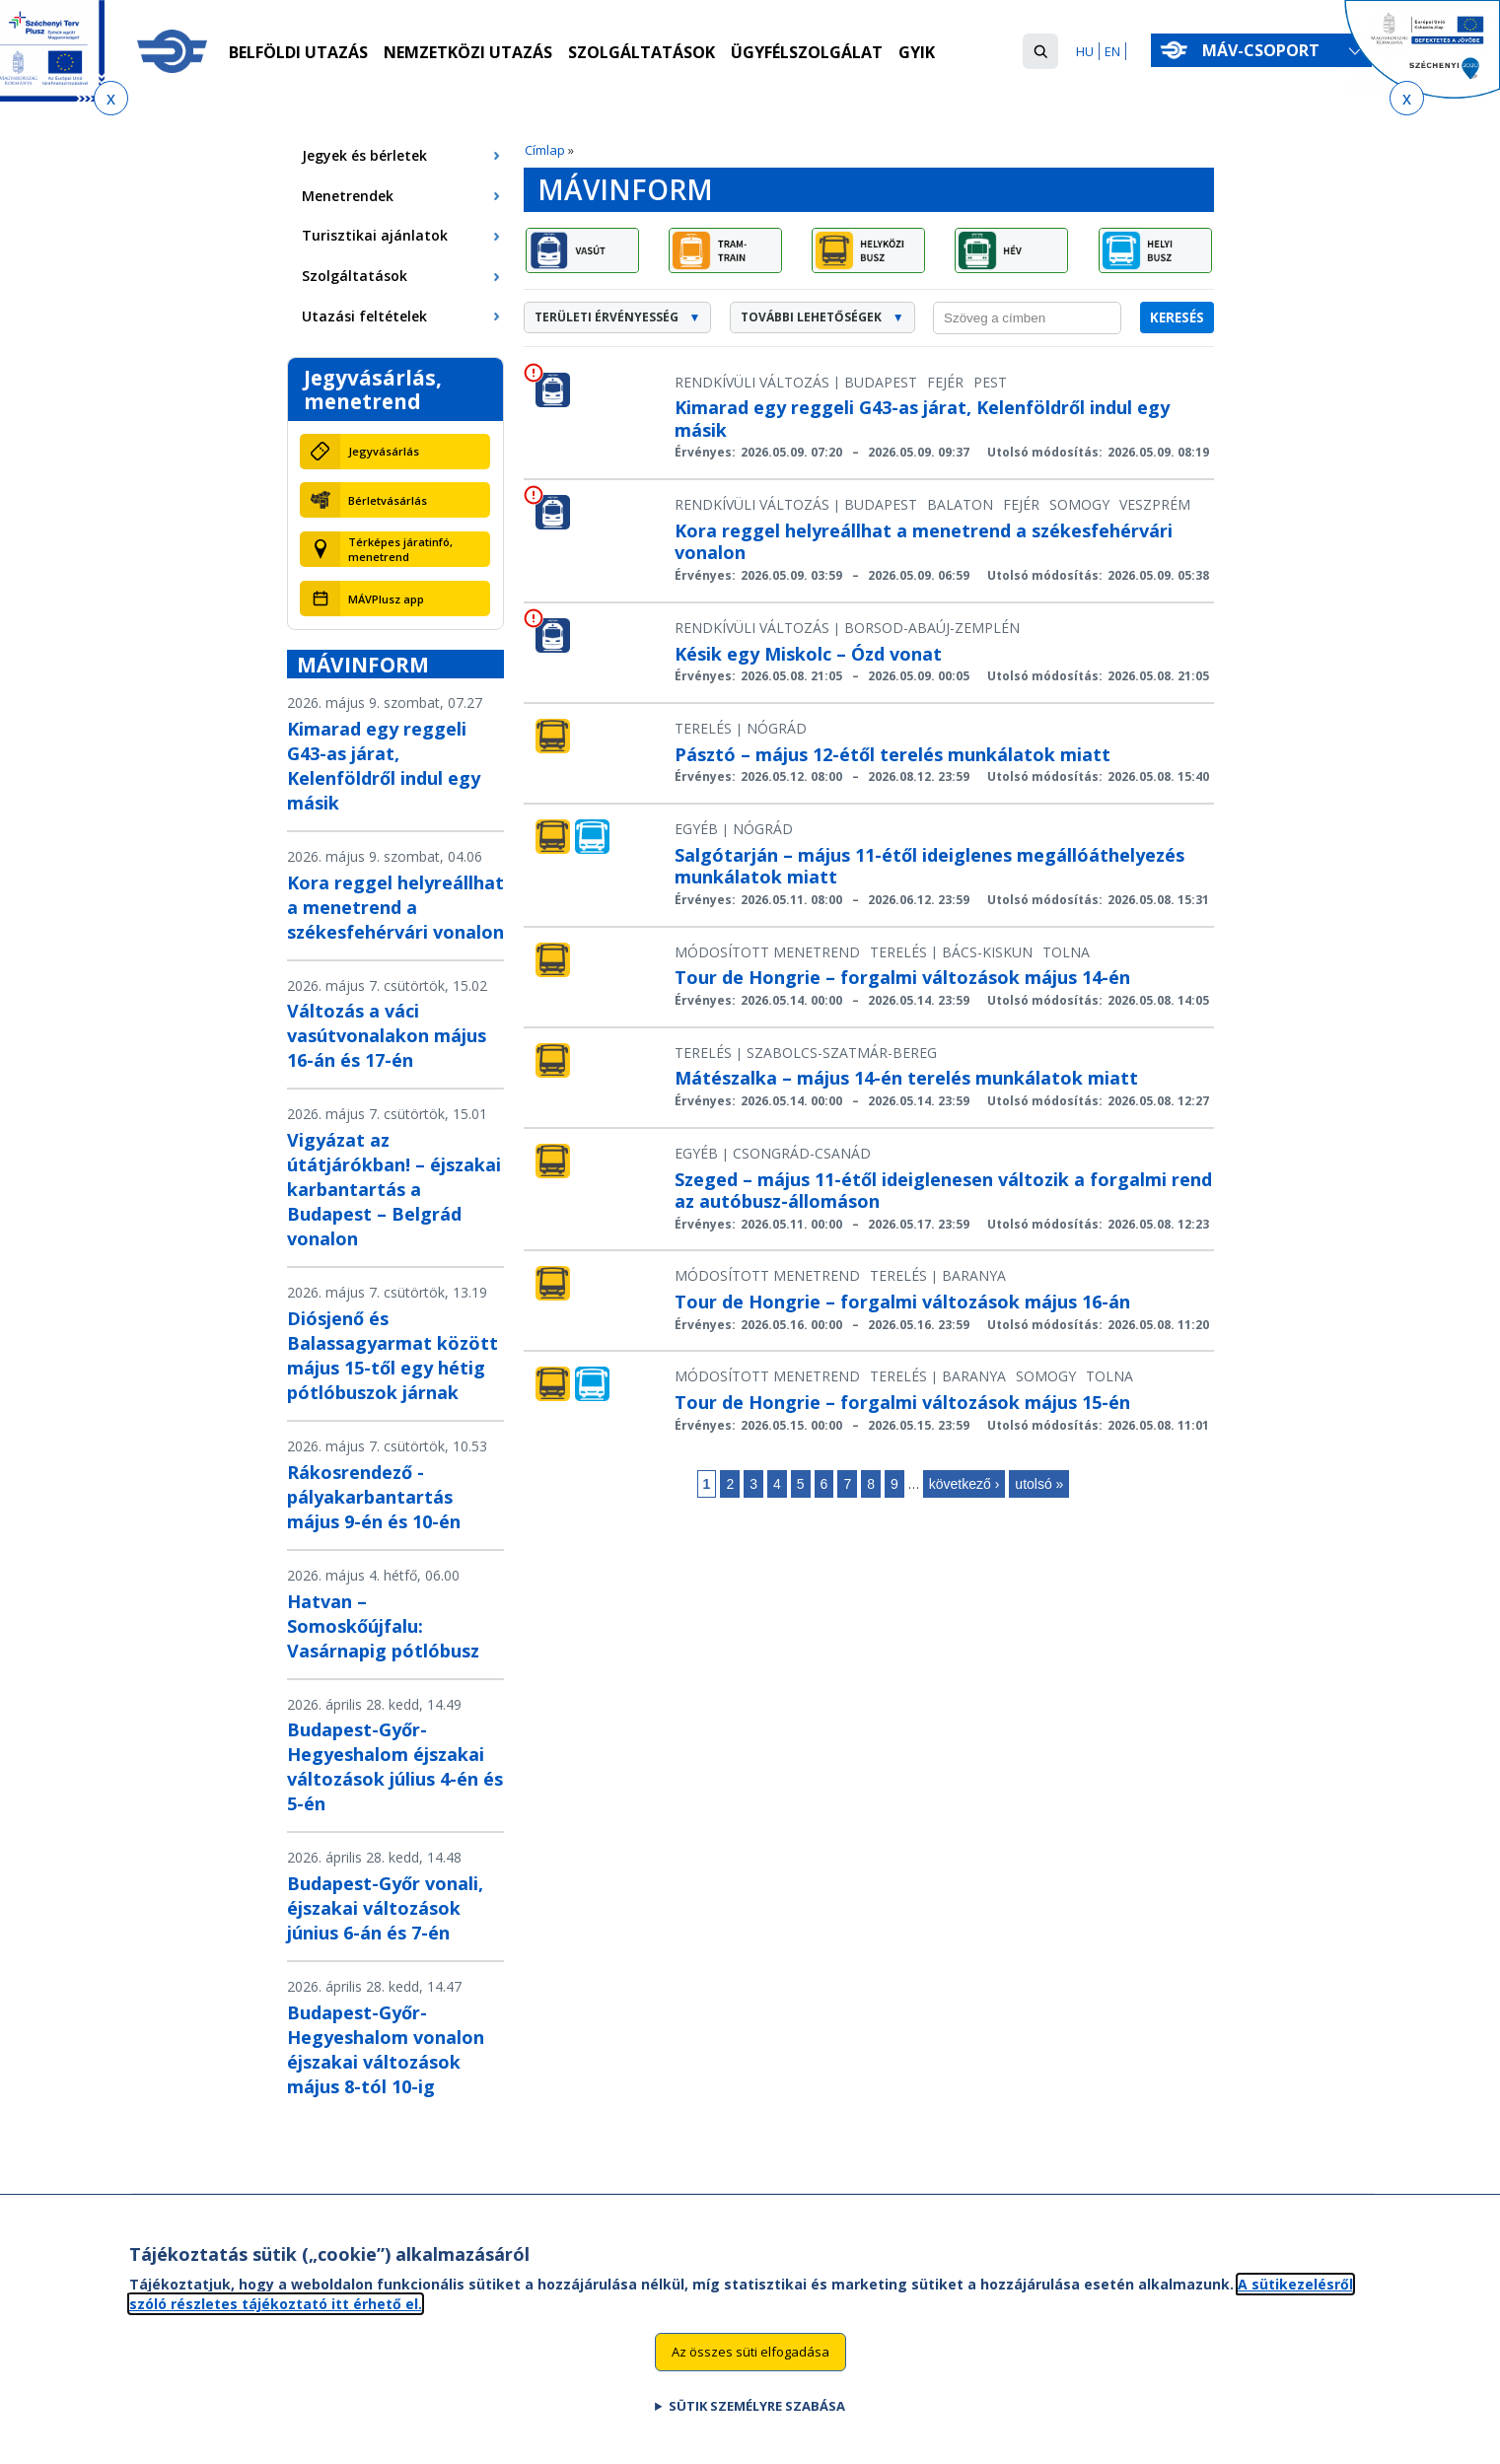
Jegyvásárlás (383, 451)
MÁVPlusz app (386, 599)
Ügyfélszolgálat (807, 52)
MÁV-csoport (1264, 50)
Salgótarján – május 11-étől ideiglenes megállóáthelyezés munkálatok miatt (929, 866)
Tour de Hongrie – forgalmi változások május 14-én (902, 977)
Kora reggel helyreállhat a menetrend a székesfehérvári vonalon (395, 907)
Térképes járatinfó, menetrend (400, 549)
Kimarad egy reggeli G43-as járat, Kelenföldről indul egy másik (383, 765)
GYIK (916, 52)
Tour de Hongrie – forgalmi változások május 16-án (902, 1301)
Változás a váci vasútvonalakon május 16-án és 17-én (386, 1035)
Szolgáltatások (641, 52)
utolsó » (1039, 1484)
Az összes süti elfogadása (750, 2362)
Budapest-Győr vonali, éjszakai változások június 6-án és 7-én (385, 1907)
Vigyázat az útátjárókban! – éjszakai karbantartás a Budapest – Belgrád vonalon (394, 1189)
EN (1112, 51)
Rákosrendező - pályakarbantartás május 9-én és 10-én (374, 1496)
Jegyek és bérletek (364, 155)
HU (1085, 51)
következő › (964, 1484)
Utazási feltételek (364, 316)
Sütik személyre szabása (757, 2417)
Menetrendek (347, 195)
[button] (1040, 51)
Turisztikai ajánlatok (375, 235)
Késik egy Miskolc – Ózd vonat (808, 654)
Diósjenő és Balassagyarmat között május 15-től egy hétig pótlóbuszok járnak (392, 1355)
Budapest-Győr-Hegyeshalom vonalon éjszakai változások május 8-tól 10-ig (385, 2049)
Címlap (545, 150)
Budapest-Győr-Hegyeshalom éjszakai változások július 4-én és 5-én (395, 1766)
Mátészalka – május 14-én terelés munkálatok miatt (906, 1078)
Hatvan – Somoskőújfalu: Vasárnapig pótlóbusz (383, 1625)
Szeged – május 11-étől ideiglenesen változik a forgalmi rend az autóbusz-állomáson (943, 1190)
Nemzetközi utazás (468, 52)
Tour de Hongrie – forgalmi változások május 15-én (902, 1402)
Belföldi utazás (298, 52)
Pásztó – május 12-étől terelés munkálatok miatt (892, 754)
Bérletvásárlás (387, 500)
